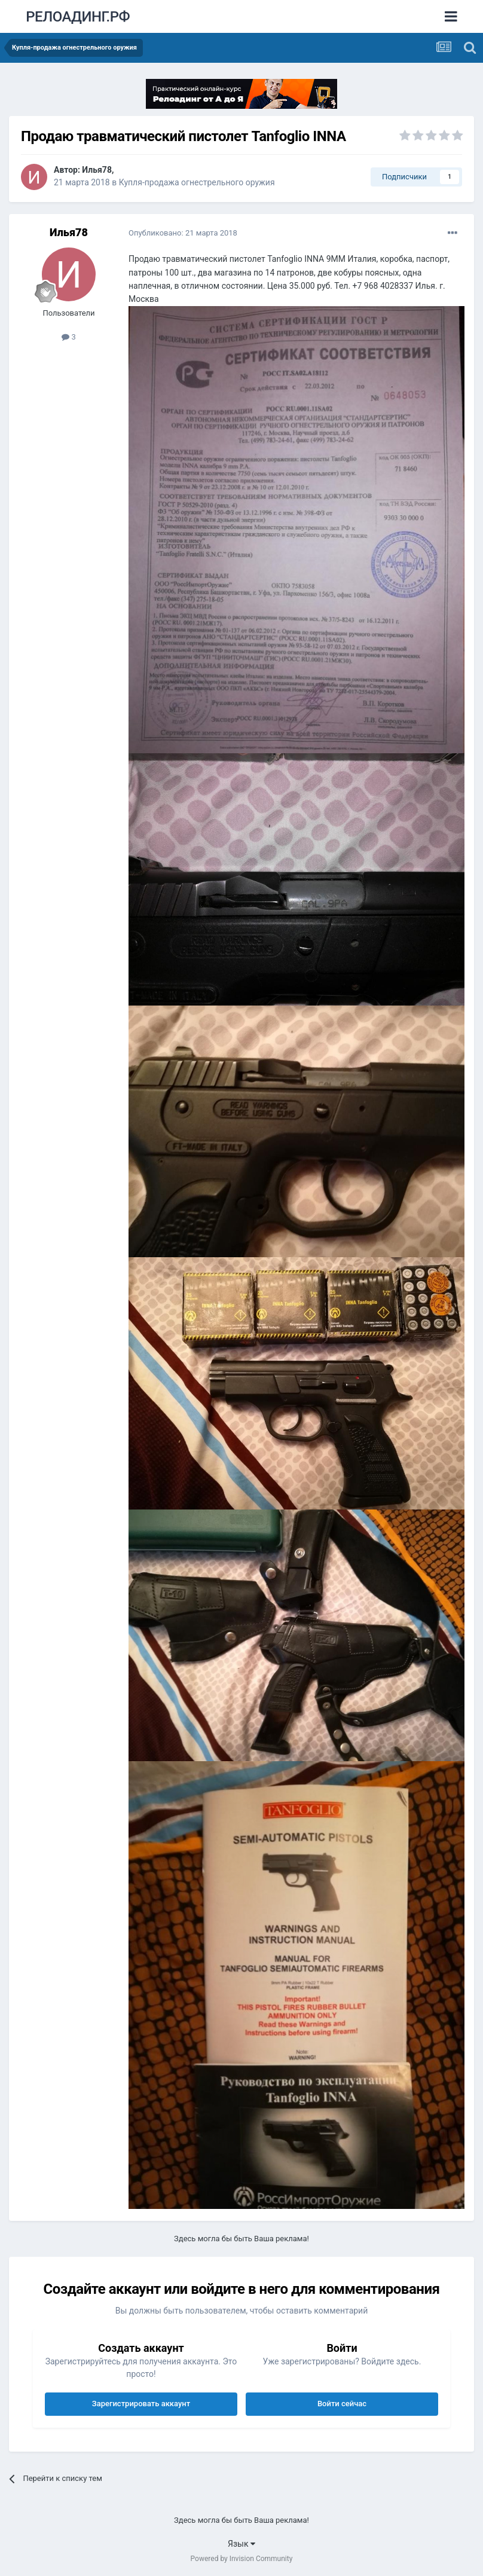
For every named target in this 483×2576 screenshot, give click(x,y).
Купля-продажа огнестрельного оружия (197, 182)
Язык (241, 2544)
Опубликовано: (183, 232)
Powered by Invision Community (242, 2558)
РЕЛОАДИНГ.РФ (78, 16)
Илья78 (97, 170)
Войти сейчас (341, 2403)
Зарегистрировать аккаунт (141, 2403)
